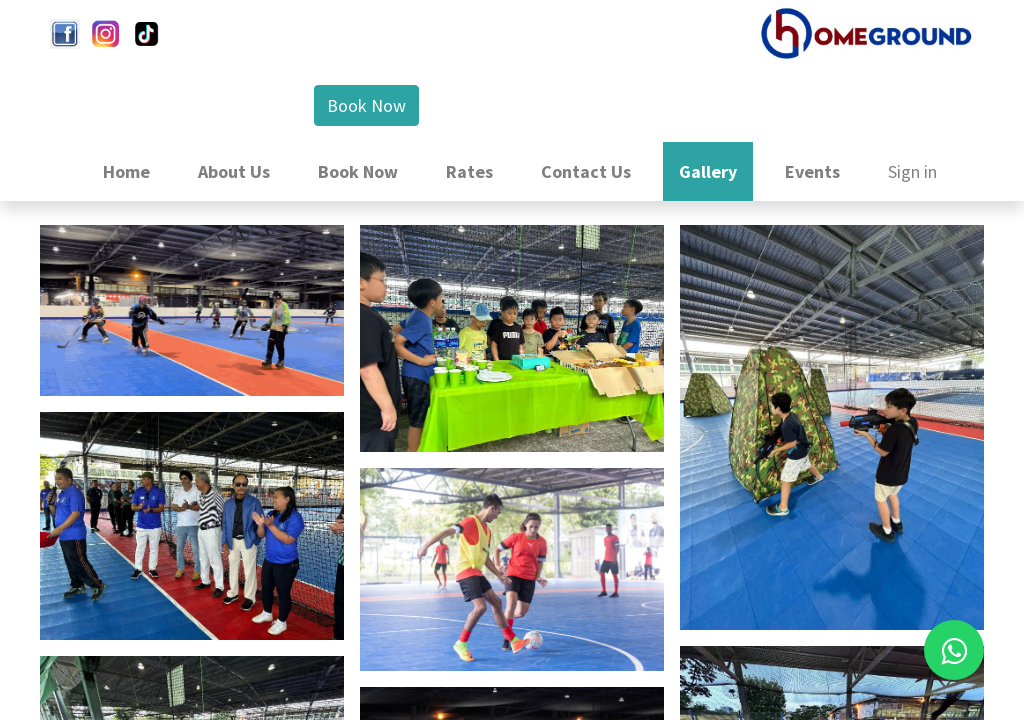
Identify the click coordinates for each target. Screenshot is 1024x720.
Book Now (366, 105)
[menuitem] (126, 171)
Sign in (912, 171)
